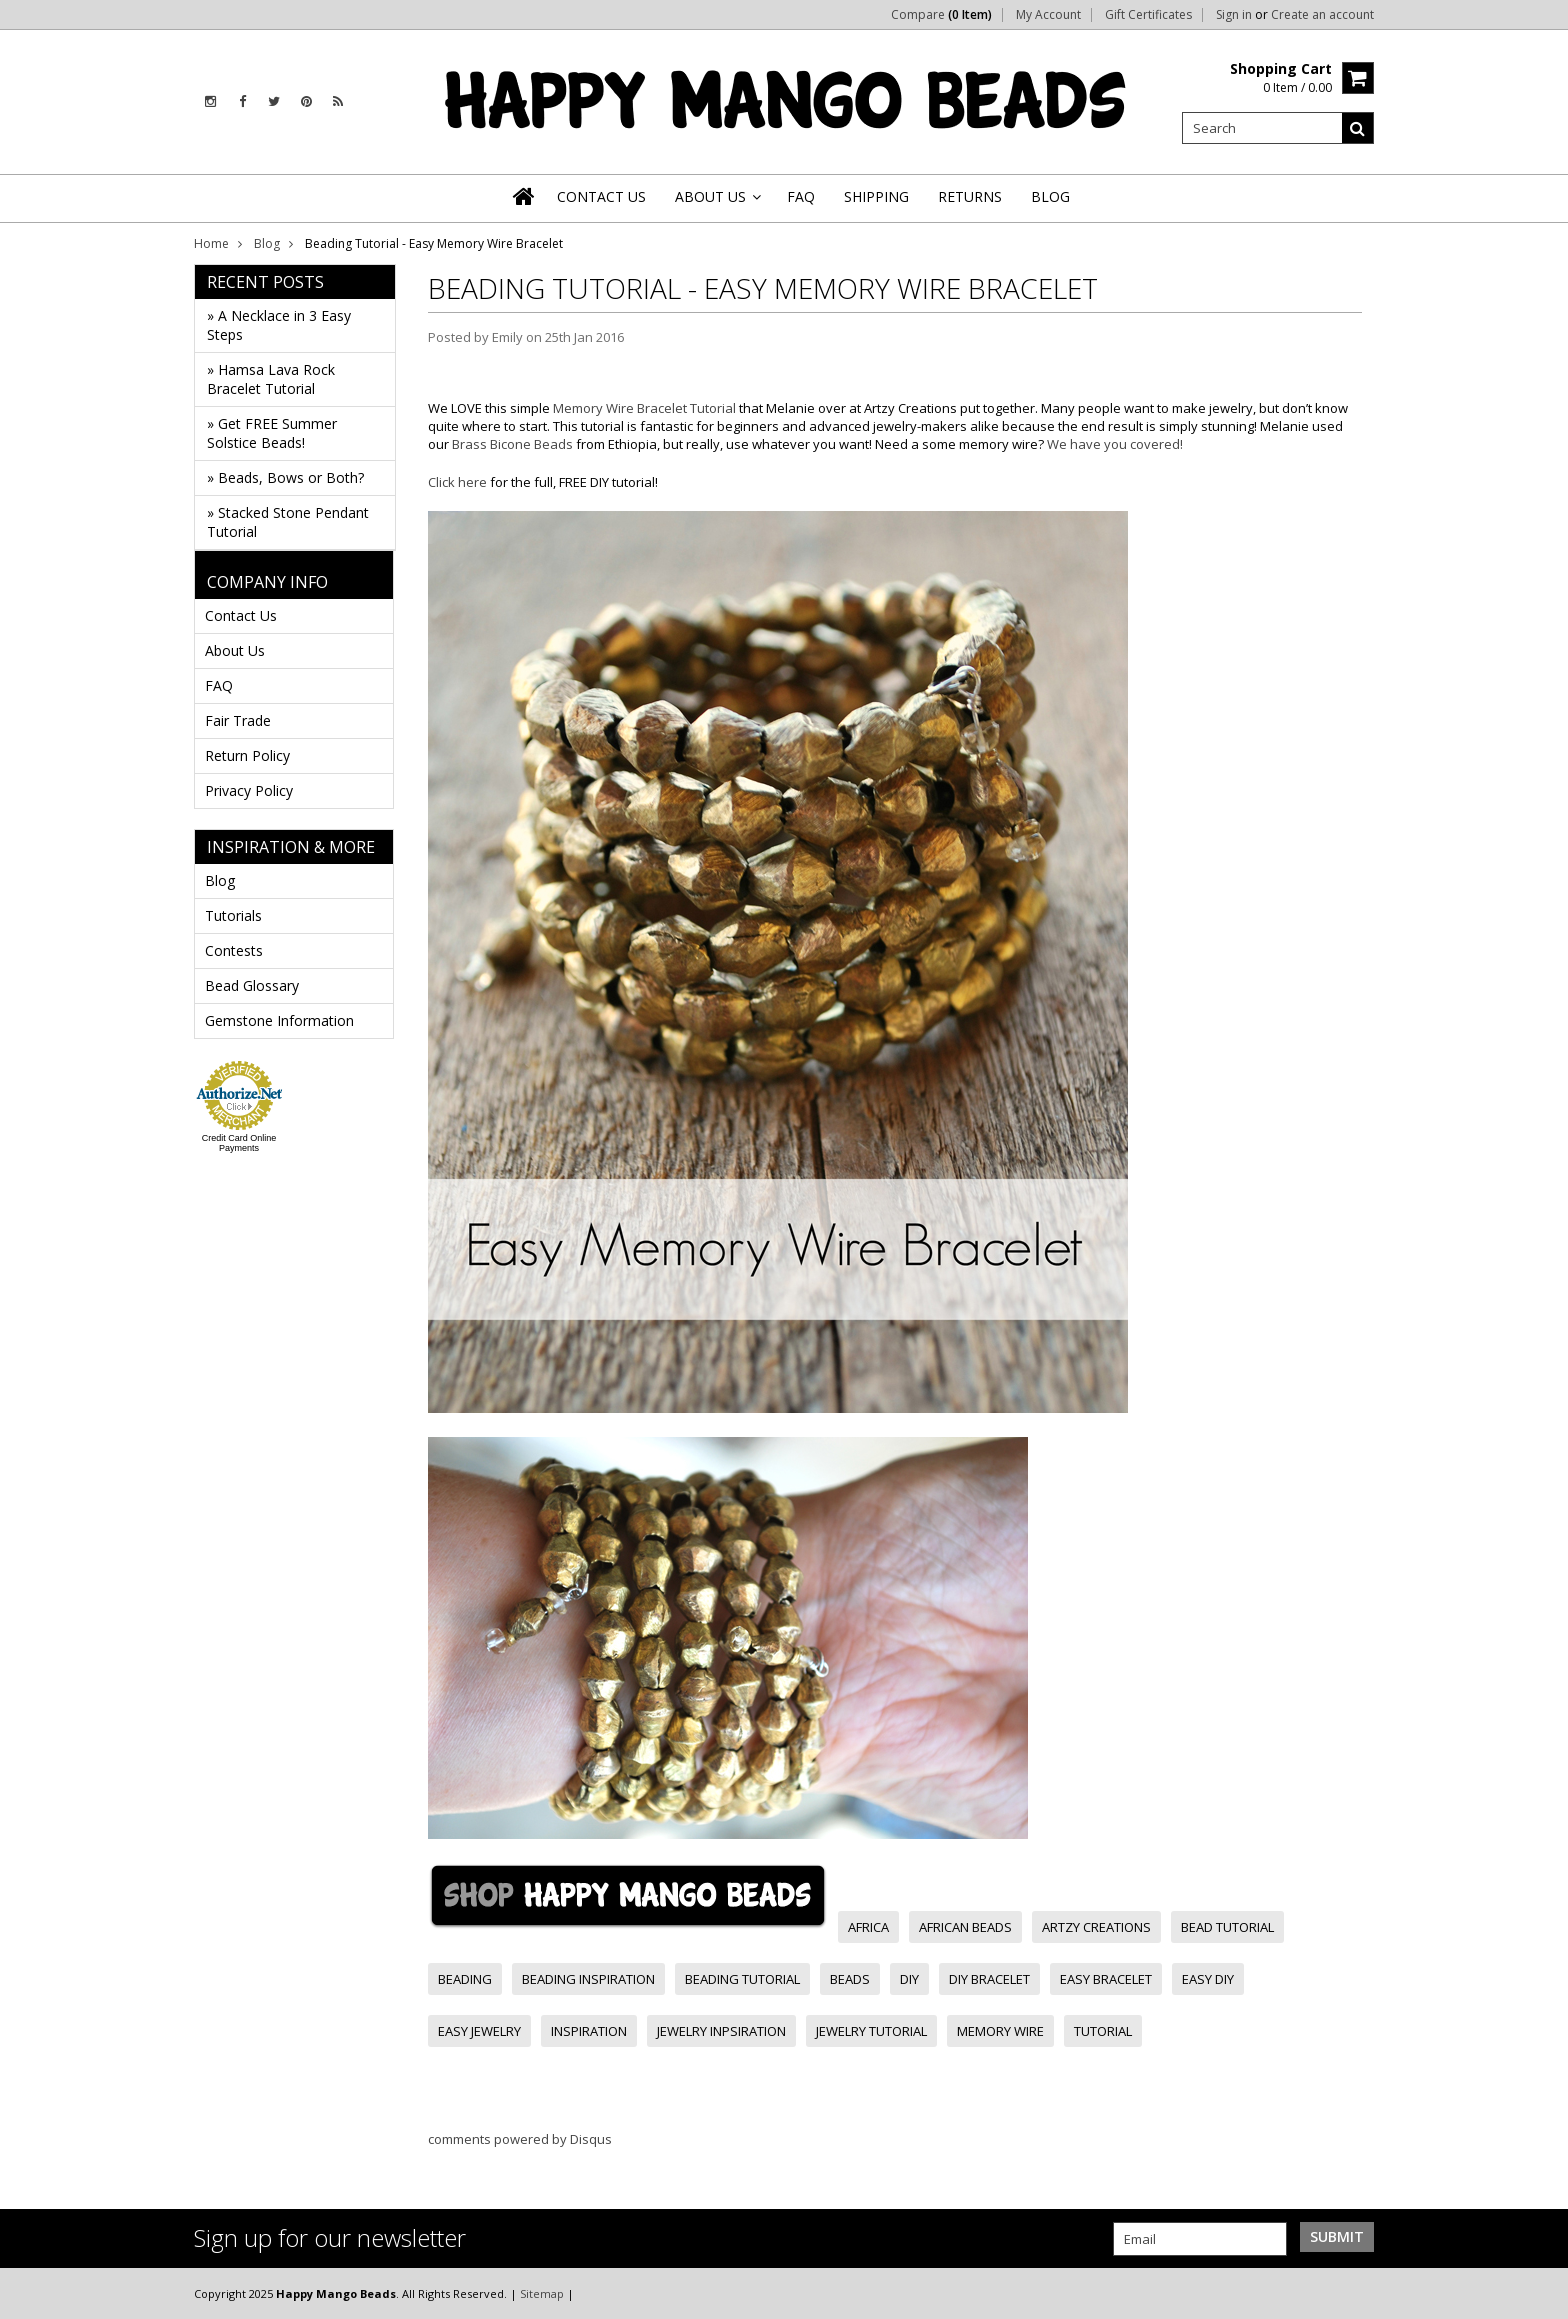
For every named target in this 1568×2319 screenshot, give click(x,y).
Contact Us (241, 615)
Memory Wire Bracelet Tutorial (644, 408)
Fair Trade (238, 720)
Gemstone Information (279, 1020)
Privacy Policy (249, 790)
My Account (1048, 15)
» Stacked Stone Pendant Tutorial (288, 522)
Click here (457, 482)
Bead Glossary (252, 985)
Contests (234, 950)
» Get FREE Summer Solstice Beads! (272, 433)
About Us (235, 650)
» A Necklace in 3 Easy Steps (279, 325)
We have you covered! (1115, 444)
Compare (941, 15)
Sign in (1234, 15)
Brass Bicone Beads (512, 444)
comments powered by (520, 2139)
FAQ (219, 685)
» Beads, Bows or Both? (285, 477)
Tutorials (233, 915)
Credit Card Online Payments (239, 1143)
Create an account (1322, 15)
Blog (267, 243)
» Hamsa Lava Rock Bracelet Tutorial (271, 379)
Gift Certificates (1148, 15)
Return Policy (247, 755)
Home (211, 243)
